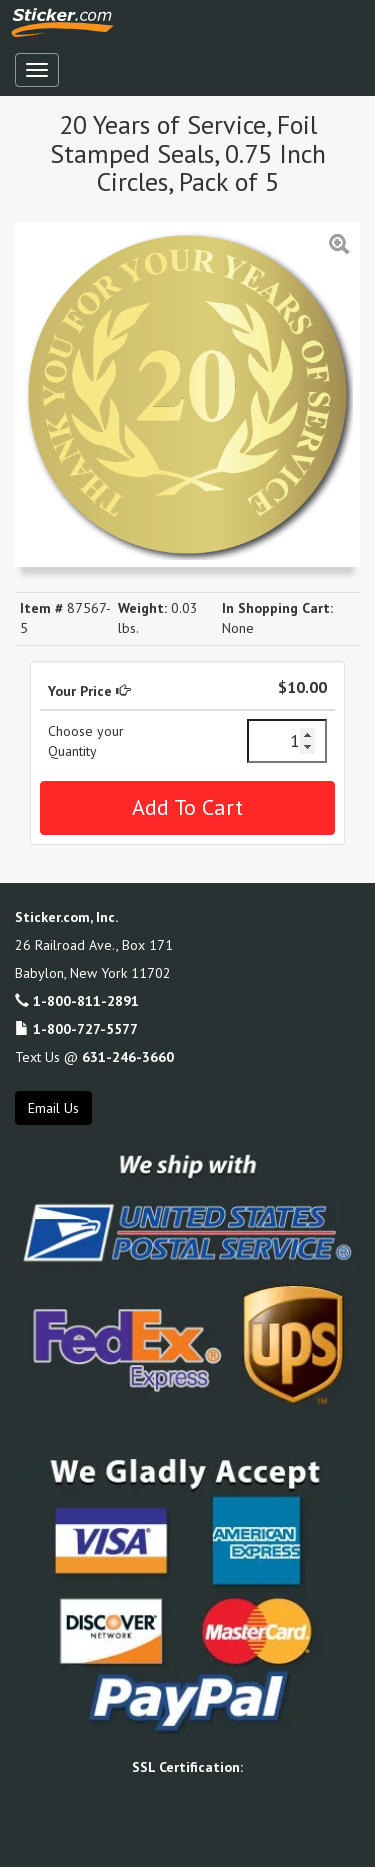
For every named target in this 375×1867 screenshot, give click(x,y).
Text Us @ (94, 1057)
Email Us (53, 1108)
